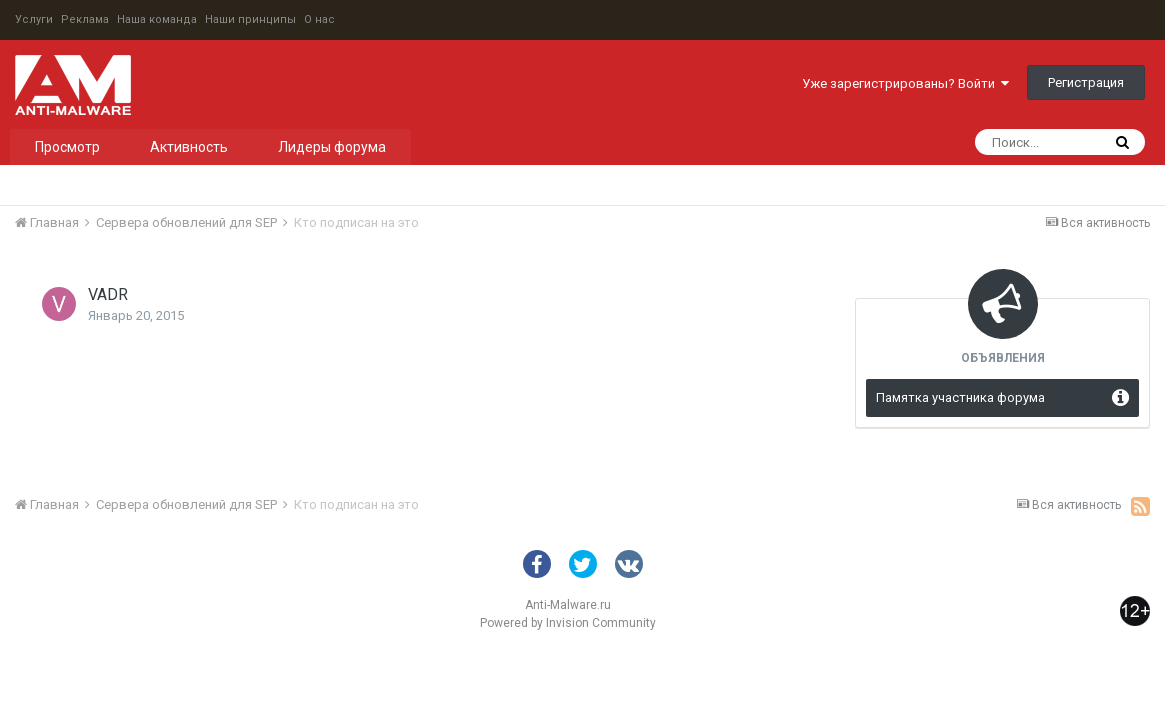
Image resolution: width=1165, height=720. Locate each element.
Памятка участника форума (960, 397)
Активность (189, 147)
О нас (319, 19)
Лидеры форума (332, 147)
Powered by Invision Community (568, 623)
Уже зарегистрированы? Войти (905, 83)
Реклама (85, 19)
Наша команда (157, 19)
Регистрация (1086, 82)
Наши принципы (250, 19)
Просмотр (67, 147)
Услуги (34, 19)
